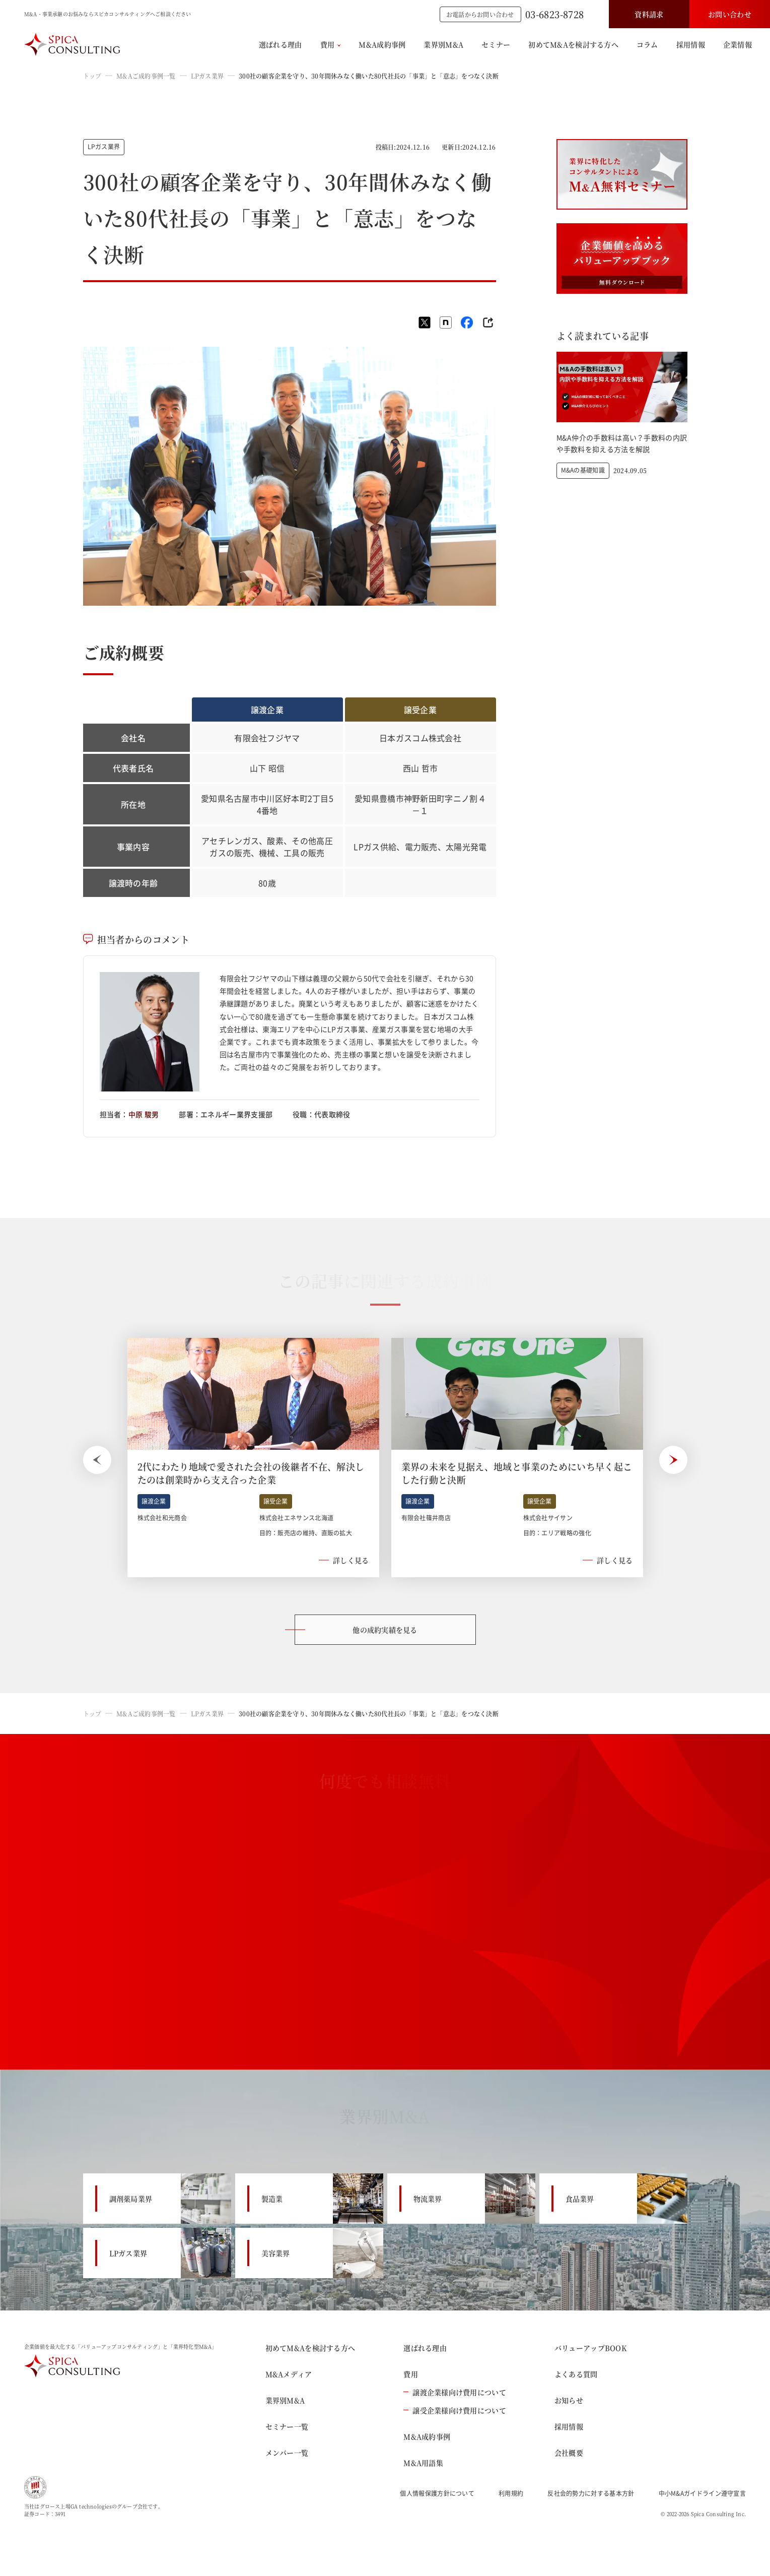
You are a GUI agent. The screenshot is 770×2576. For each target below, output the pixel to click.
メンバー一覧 (287, 2453)
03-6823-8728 (554, 14)
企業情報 (737, 44)
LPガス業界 (207, 76)
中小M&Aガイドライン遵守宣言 (702, 2493)
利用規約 (511, 2493)
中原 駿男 (143, 1114)
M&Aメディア (288, 2374)
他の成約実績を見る (385, 1630)
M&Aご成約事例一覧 (145, 76)
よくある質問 (576, 2374)
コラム (647, 44)
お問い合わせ (729, 14)
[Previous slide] (97, 1460)
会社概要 (568, 2453)
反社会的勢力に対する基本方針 (590, 2493)
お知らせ (568, 2400)
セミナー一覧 (287, 2426)
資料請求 (649, 14)
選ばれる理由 (280, 44)
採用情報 (690, 44)
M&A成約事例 (382, 44)
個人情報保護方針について (437, 2493)
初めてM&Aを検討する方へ (573, 44)
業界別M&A (443, 44)
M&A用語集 (423, 2463)
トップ (92, 76)
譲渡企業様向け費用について (454, 2392)
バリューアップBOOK (590, 2348)
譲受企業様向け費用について (454, 2410)
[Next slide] (673, 1460)
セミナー (495, 44)
